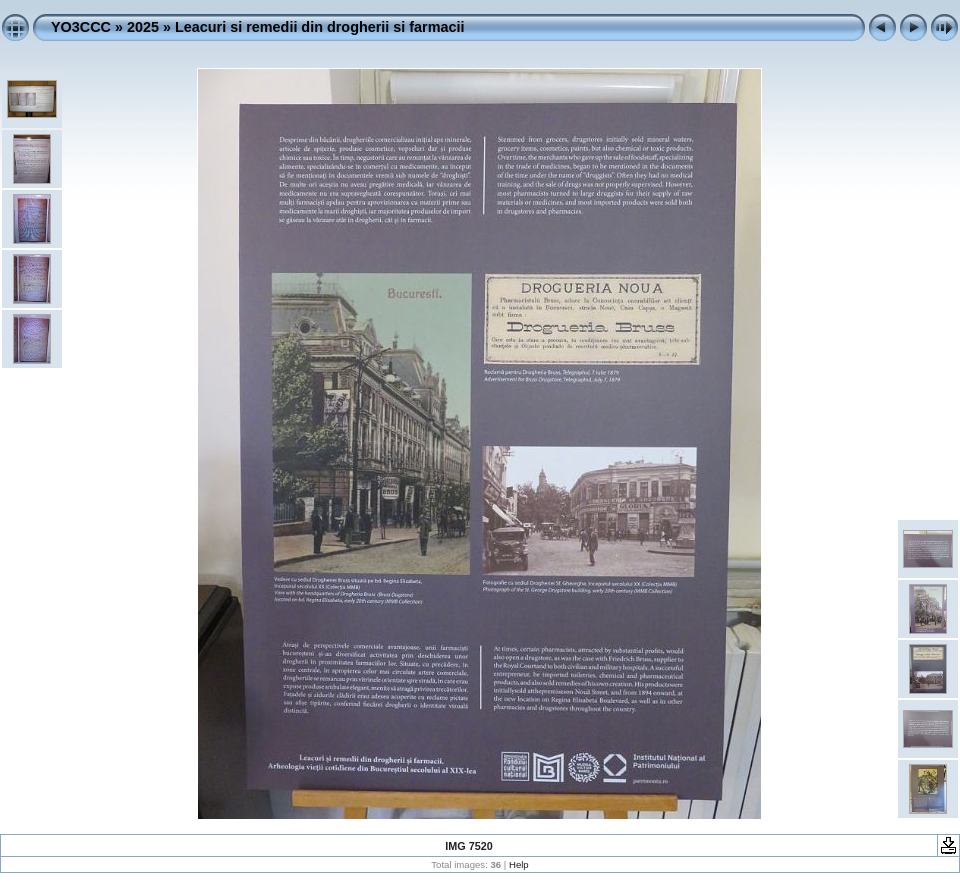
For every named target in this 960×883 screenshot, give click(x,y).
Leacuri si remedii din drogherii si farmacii (320, 27)
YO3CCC (81, 27)
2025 (143, 27)
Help (519, 864)
